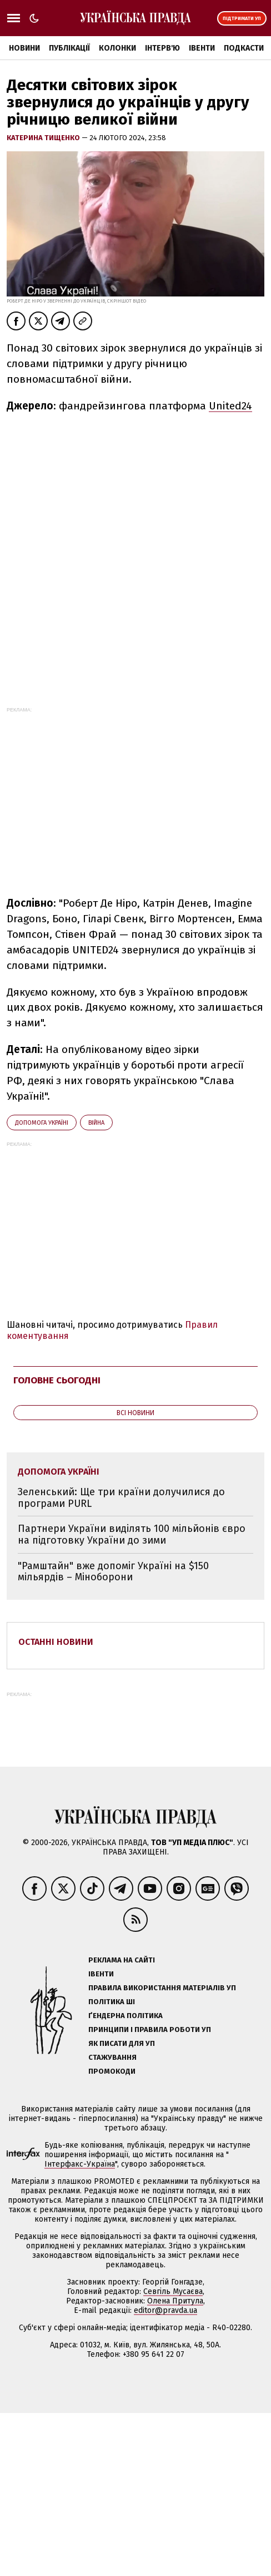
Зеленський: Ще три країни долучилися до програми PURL (121, 1498)
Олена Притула (175, 2301)
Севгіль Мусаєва (173, 2291)
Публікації (69, 48)
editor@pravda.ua (165, 2310)
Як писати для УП (121, 2043)
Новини (24, 48)
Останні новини (55, 1641)
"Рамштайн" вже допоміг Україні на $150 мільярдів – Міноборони (113, 1572)
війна (96, 1122)
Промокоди (112, 2071)
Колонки (117, 48)
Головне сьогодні (57, 1380)
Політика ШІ (111, 2001)
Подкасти (244, 48)
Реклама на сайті (121, 1960)
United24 (230, 405)
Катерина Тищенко (44, 138)
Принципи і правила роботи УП (149, 2029)
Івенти (202, 48)
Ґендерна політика (125, 2015)
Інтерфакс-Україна (79, 2164)
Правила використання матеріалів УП (162, 1988)
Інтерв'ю (162, 48)
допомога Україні (41, 1122)
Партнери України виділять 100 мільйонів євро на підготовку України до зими (131, 1534)
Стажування (112, 2057)
